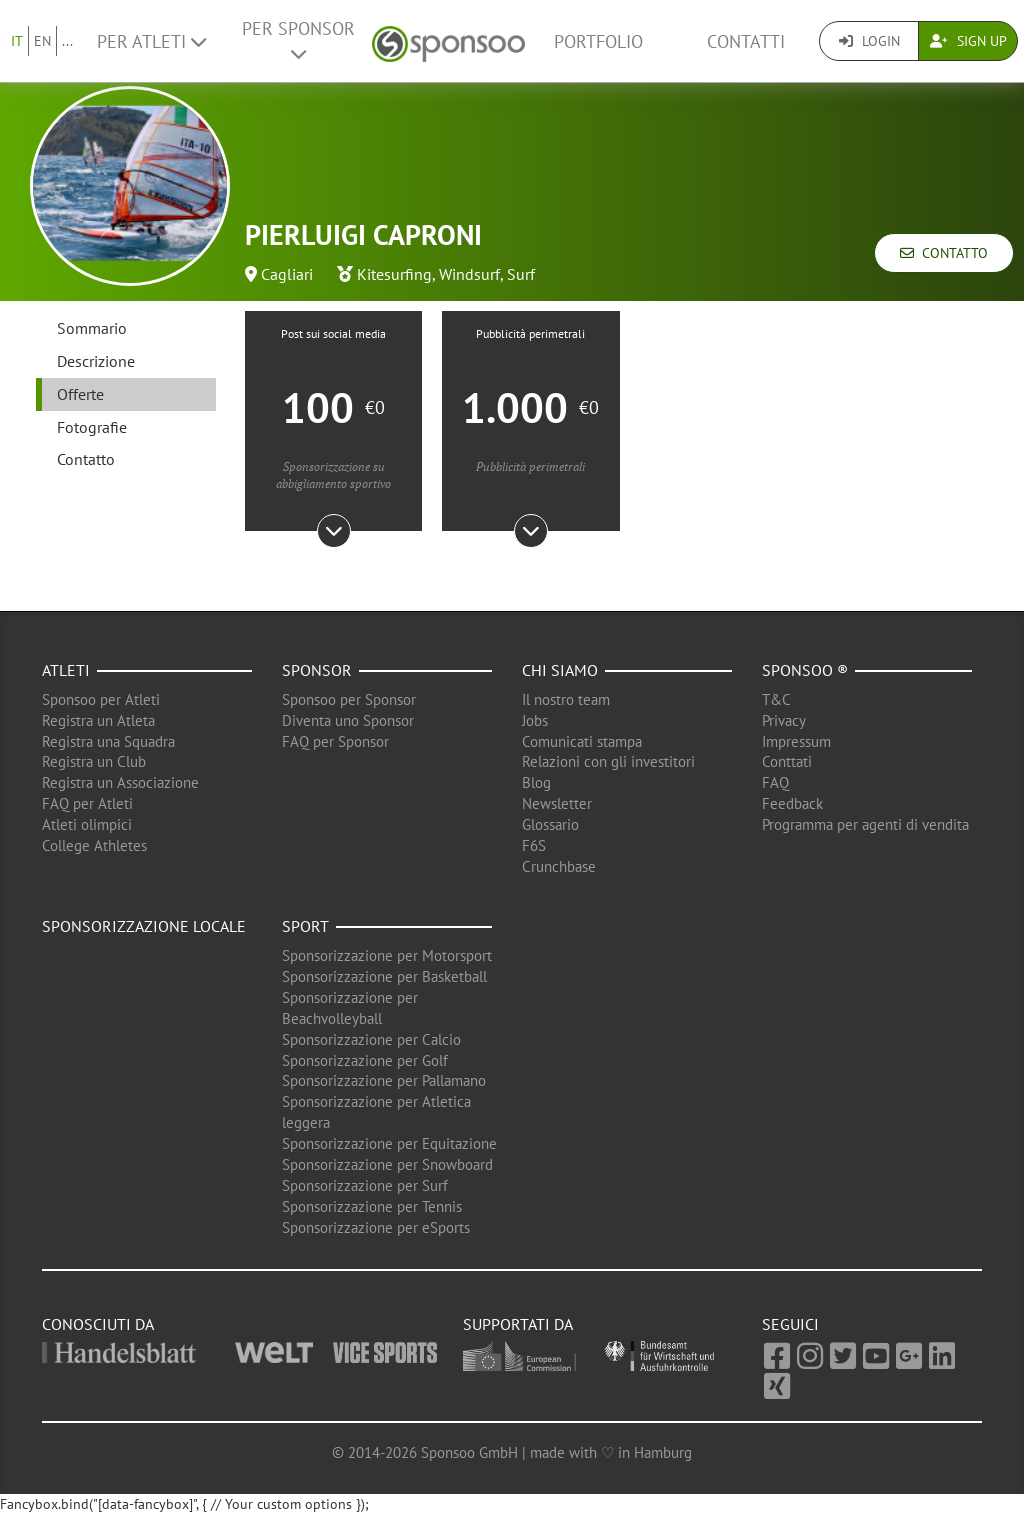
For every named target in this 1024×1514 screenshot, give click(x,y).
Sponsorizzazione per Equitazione (389, 1143)
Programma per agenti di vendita (865, 824)
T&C (776, 699)
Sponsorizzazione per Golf (365, 1060)
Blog (536, 782)
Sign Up (968, 41)
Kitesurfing (394, 274)
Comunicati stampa (582, 741)
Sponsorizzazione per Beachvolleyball (350, 1008)
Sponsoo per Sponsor (349, 699)
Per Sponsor (298, 40)
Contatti (746, 41)
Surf (521, 274)
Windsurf (469, 274)
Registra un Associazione (120, 782)
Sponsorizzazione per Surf (365, 1185)
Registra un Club (94, 761)
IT (17, 41)
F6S (534, 845)
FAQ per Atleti (87, 803)
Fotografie (92, 427)
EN (42, 41)
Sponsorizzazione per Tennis (372, 1206)
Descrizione (96, 361)
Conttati (787, 761)
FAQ (775, 782)
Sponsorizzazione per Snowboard (387, 1164)
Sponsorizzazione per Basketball (384, 976)
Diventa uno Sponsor (348, 720)
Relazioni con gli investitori (608, 761)
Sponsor (317, 670)
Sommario (92, 328)
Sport (305, 926)
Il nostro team (566, 699)
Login (869, 41)
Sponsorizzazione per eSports (376, 1227)
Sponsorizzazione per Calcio (371, 1039)
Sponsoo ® (805, 670)
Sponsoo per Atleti (101, 699)
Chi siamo (560, 670)
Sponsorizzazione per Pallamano (384, 1080)
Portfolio (598, 41)
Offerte (80, 394)
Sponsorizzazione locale (144, 926)
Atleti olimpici (87, 824)
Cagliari (287, 274)
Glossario (550, 824)
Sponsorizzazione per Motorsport (387, 955)
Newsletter (557, 803)
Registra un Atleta (98, 720)
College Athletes (94, 845)
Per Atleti (151, 41)
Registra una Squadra (108, 741)
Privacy (784, 720)
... (67, 41)
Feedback (792, 803)
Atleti (66, 670)
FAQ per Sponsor (335, 741)
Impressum (796, 741)
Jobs (535, 720)
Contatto (944, 253)
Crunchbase (559, 866)
